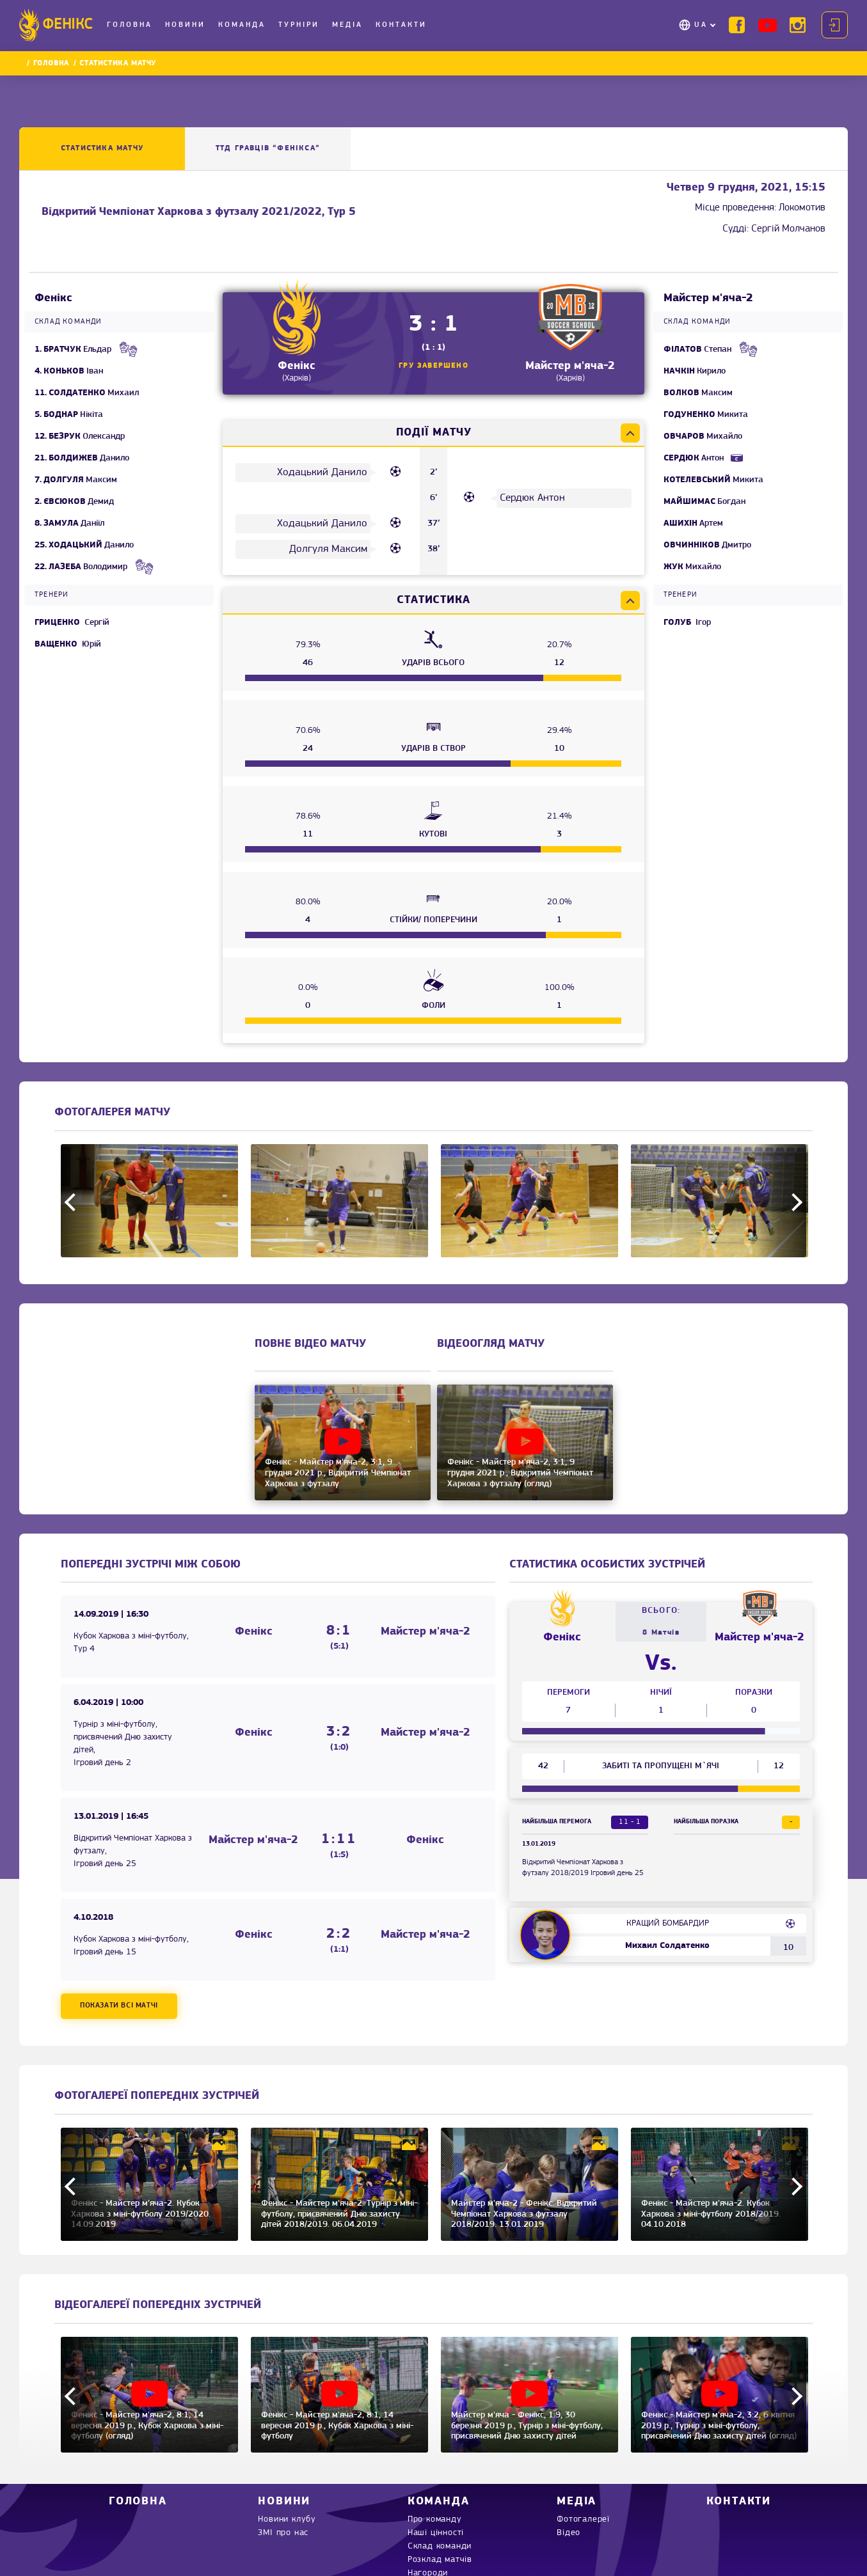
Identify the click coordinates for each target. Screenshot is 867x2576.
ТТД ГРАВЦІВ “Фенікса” (268, 148)
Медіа (347, 25)
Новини (185, 25)
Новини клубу (287, 2519)
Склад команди (440, 2546)
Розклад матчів (440, 2559)
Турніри (298, 25)
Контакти (401, 25)
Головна (129, 25)
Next (793, 1202)
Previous (74, 1202)
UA (701, 25)
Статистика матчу (102, 148)
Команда (242, 25)
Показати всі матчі (119, 2005)
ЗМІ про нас (283, 2533)
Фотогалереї (583, 2519)
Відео (568, 2533)
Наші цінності (436, 2533)
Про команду (435, 2519)
